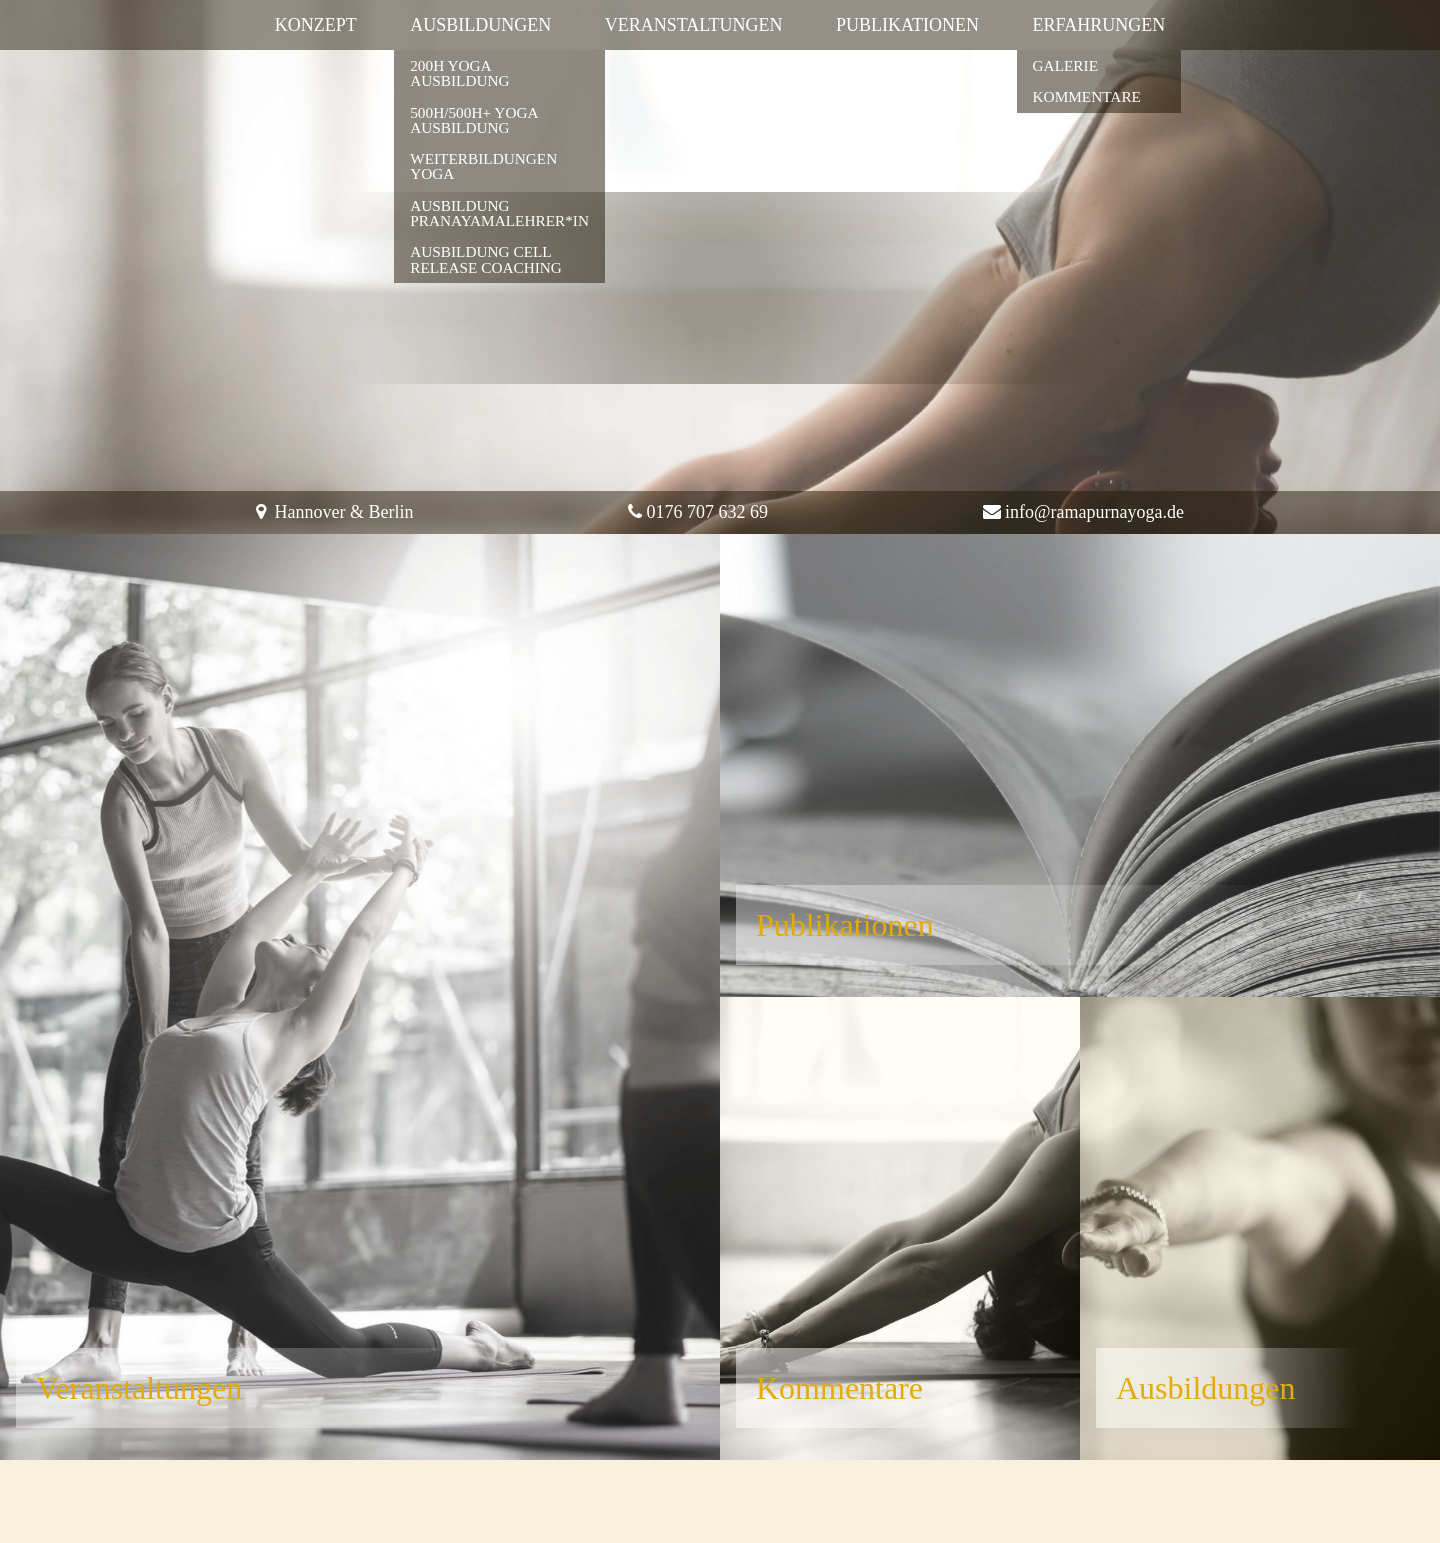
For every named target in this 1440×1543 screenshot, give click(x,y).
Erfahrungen (1099, 25)
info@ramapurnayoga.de (1094, 512)
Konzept (316, 25)
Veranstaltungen (694, 25)
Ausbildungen (480, 25)
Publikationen (907, 25)
